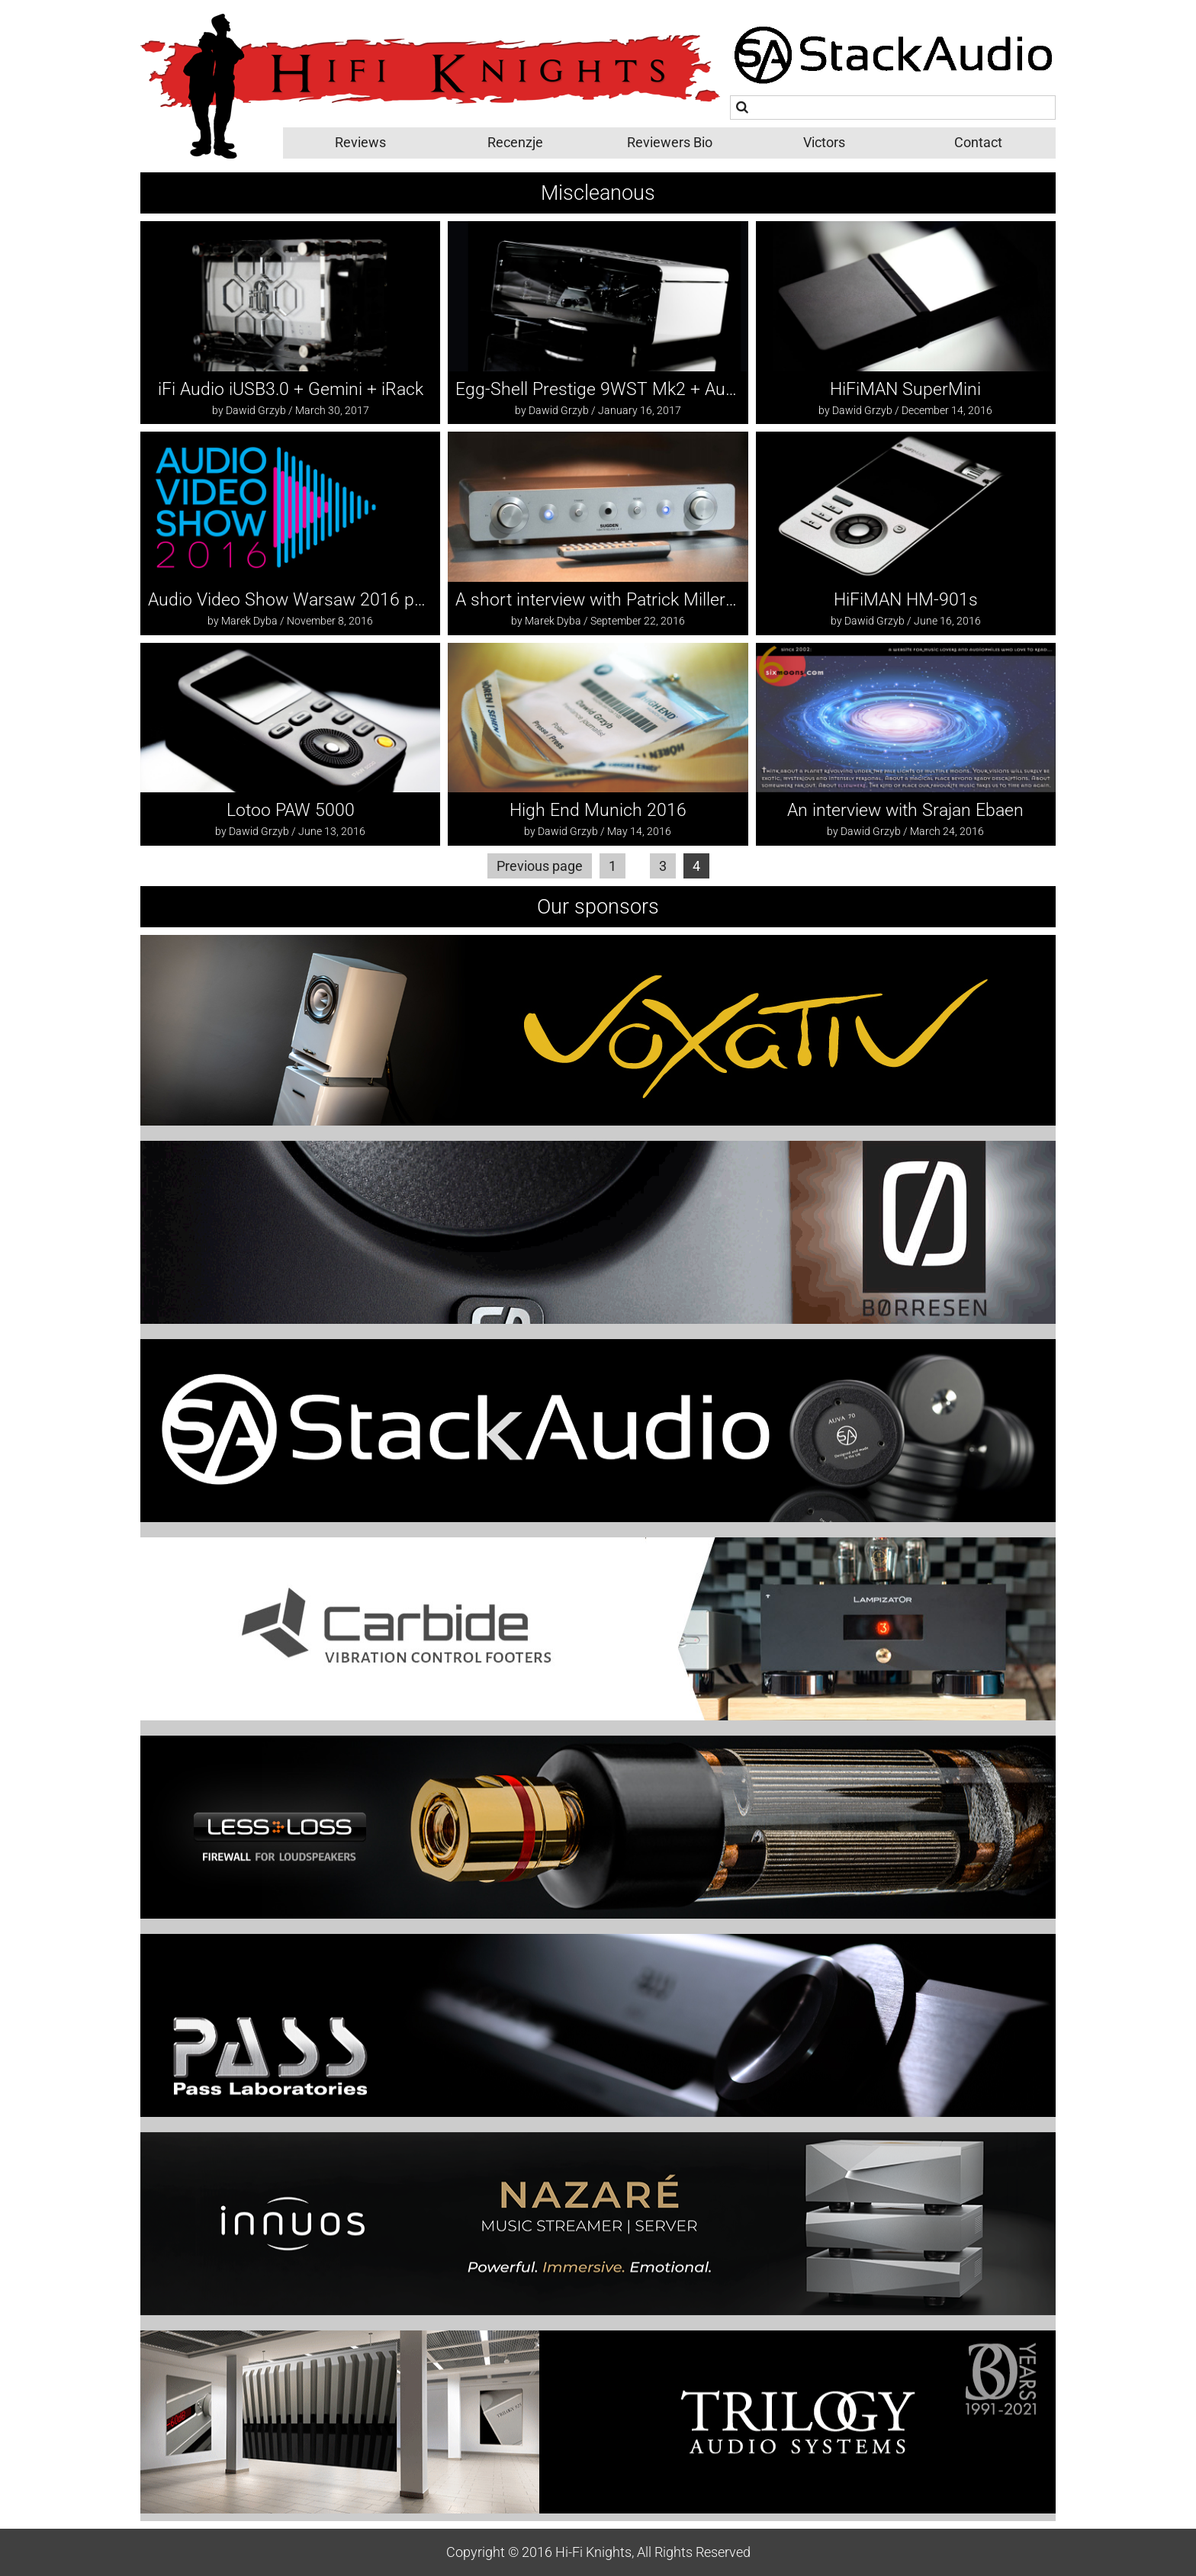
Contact (978, 142)
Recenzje (515, 142)
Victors (824, 142)
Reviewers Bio (669, 142)
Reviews (360, 142)
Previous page (540, 866)
